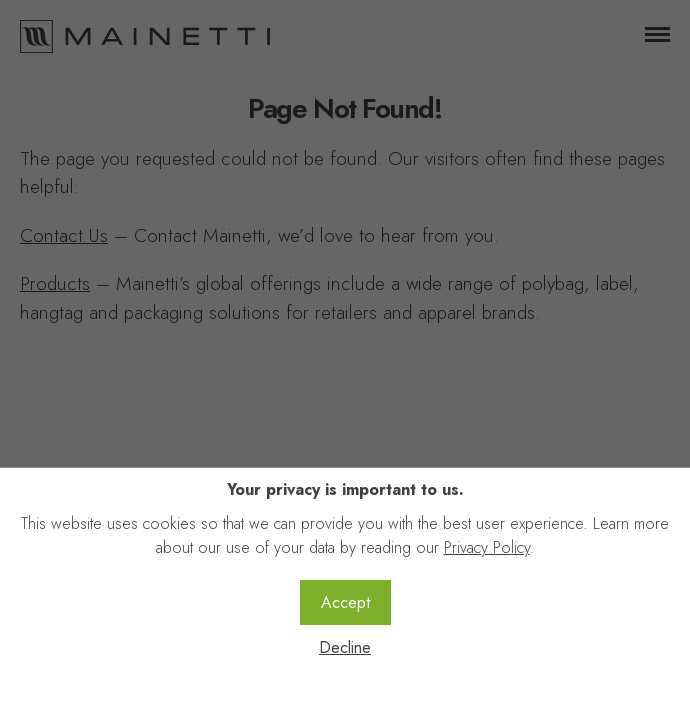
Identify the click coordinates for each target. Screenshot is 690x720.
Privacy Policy (487, 547)
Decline (345, 647)
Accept (345, 602)
